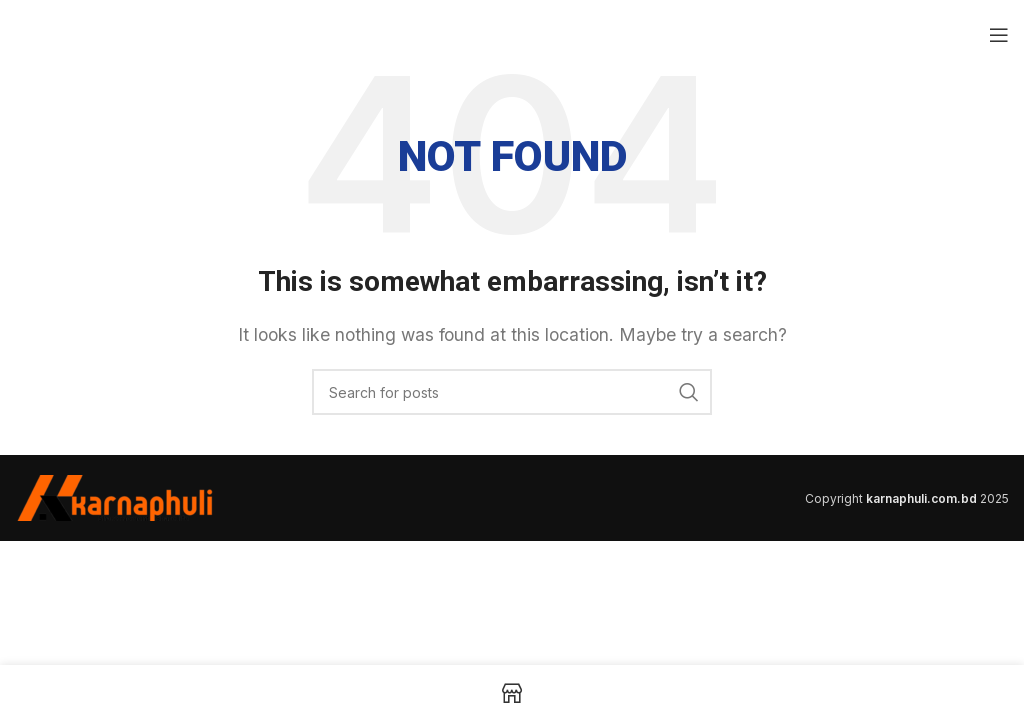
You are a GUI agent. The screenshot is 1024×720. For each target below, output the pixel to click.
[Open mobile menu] (999, 35)
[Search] (512, 392)
